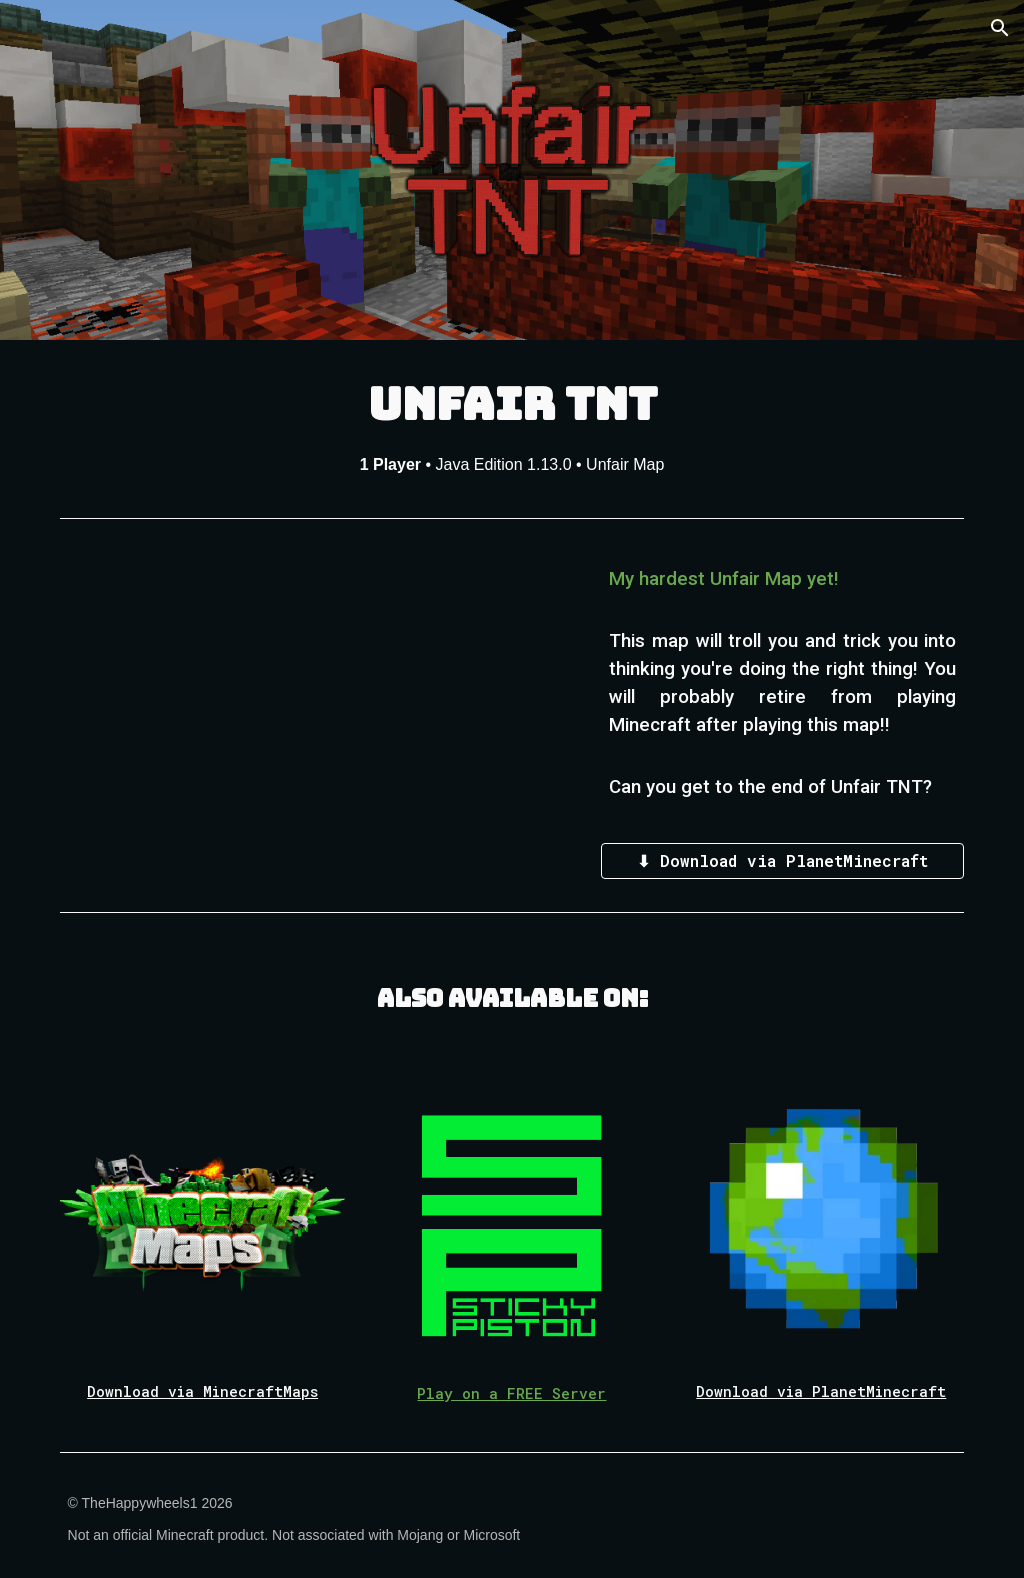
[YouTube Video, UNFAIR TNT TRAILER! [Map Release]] (319, 697)
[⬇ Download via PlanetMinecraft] (782, 860)
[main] (512, 424)
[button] (1000, 28)
